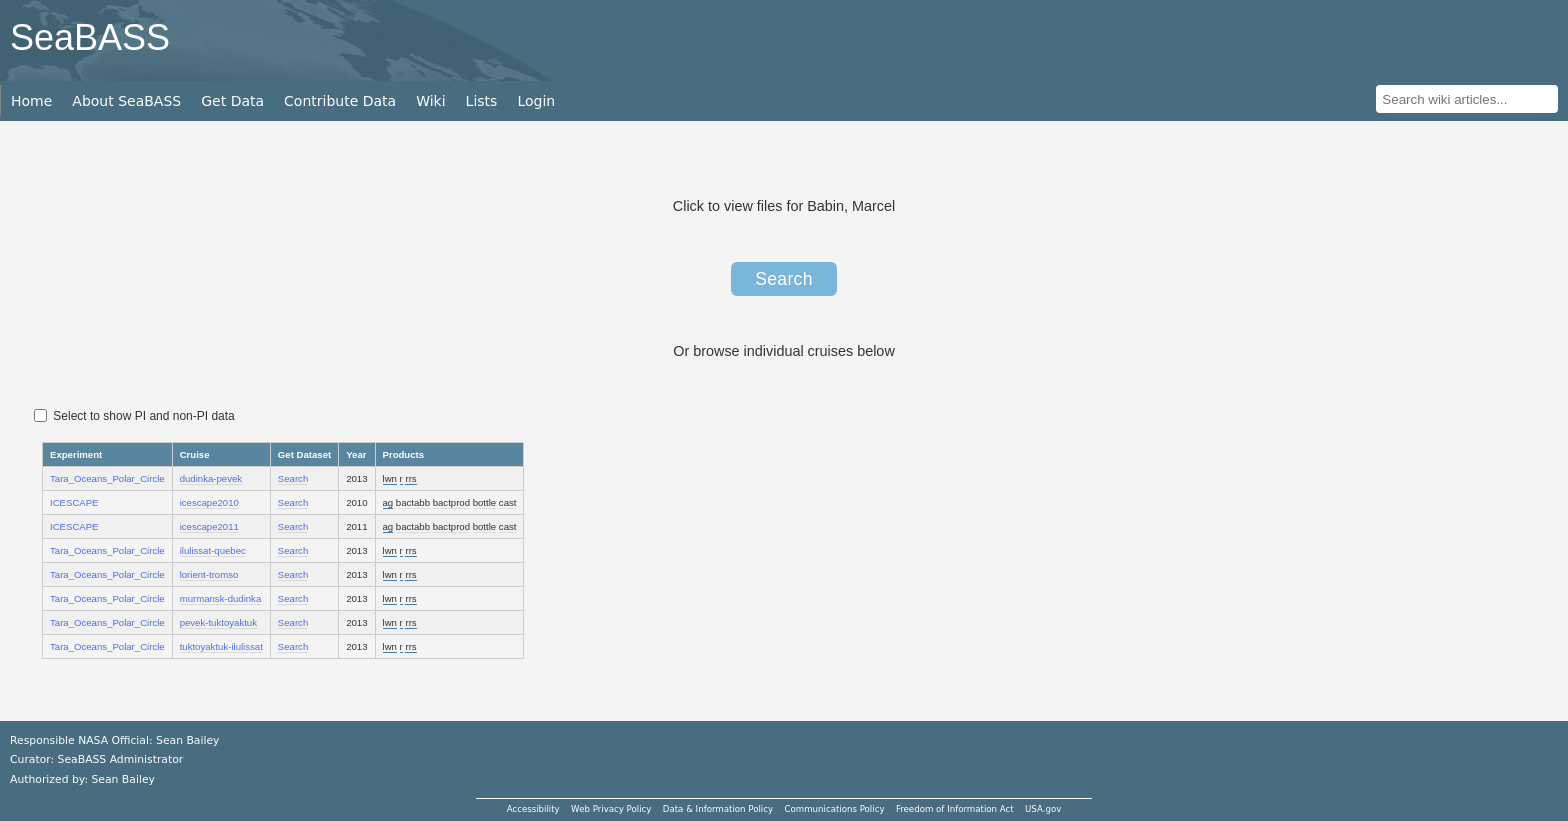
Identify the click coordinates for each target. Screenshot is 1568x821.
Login (536, 101)
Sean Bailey (122, 779)
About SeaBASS (126, 101)
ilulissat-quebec (213, 550)
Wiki (430, 101)
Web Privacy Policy (611, 809)
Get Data (232, 101)
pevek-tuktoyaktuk (218, 622)
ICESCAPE (74, 502)
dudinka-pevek (211, 478)
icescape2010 (209, 502)
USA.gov (1043, 809)
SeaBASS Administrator (121, 759)
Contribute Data (340, 101)
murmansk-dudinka (221, 598)
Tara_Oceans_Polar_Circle (107, 478)
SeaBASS (90, 37)
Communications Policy (834, 809)
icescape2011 (209, 526)
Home (31, 101)
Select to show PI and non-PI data (134, 416)
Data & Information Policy (718, 809)
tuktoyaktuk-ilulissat (221, 646)
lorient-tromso (209, 574)
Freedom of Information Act (955, 809)
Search (784, 279)
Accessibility (533, 809)
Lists (482, 101)
